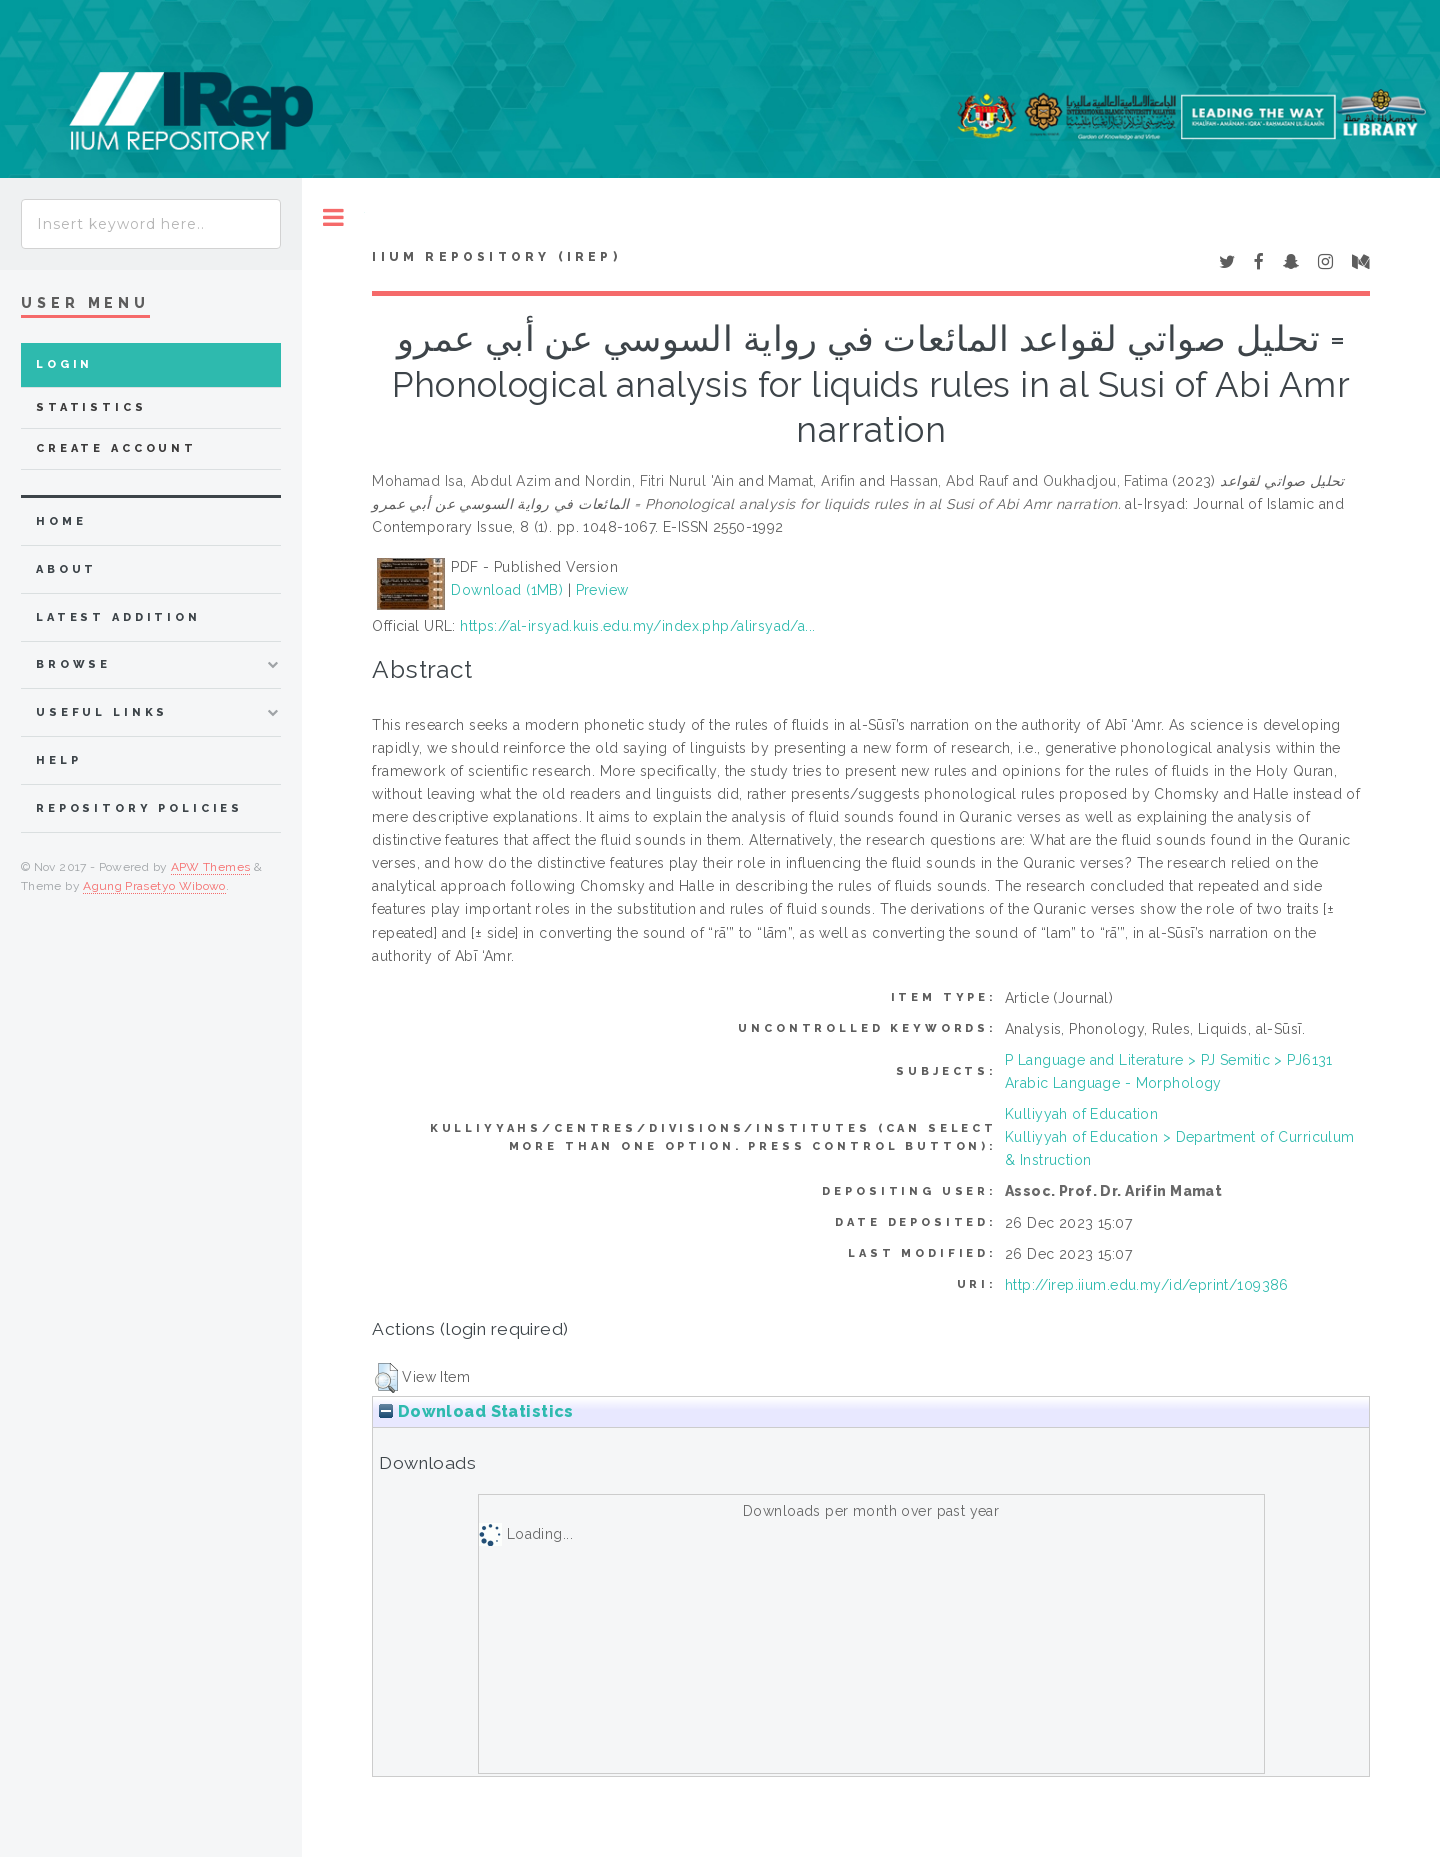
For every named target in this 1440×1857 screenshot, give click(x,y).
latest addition (118, 617)
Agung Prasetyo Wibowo (154, 886)
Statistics (91, 407)
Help (58, 760)
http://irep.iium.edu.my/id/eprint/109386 (1147, 1285)
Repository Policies (139, 808)
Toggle (333, 217)
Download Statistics (476, 1411)
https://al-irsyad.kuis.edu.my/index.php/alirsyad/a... (637, 626)
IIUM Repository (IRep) (496, 257)
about (66, 569)
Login (64, 364)
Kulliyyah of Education (1081, 1114)
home (61, 521)
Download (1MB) (507, 590)
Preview (602, 590)
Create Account (116, 448)
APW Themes (211, 867)
